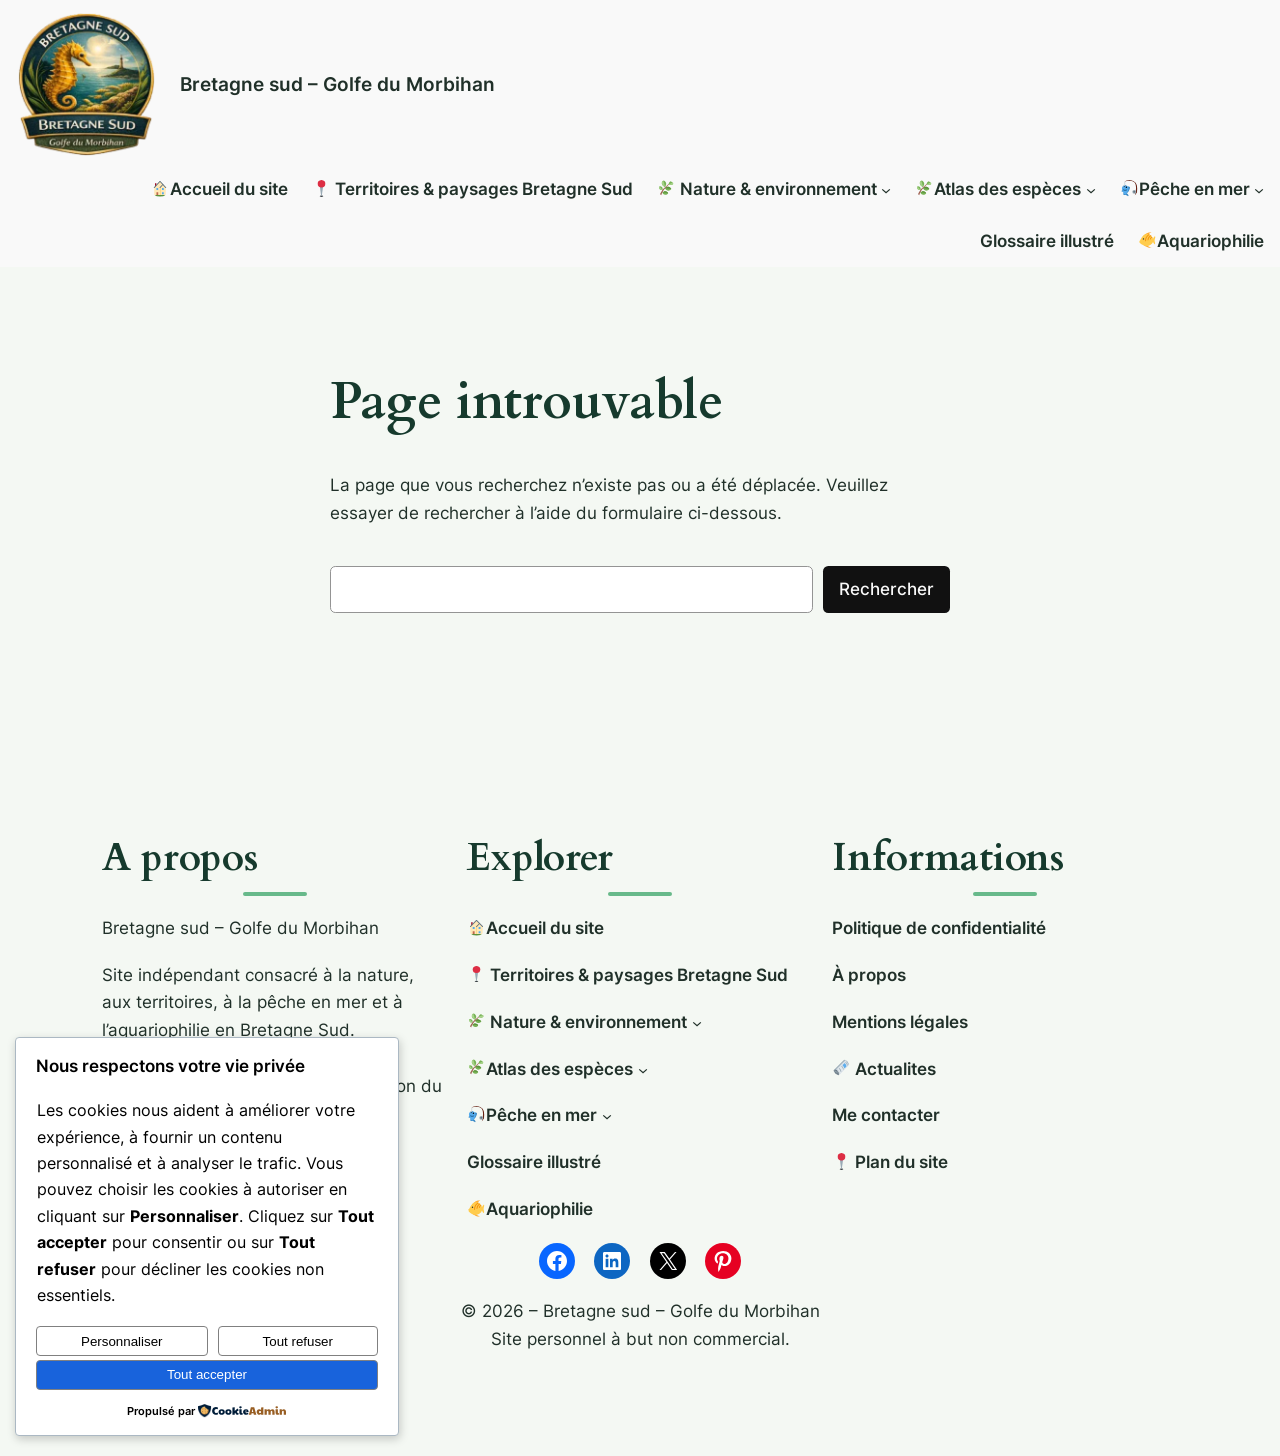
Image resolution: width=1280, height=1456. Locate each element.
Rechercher (886, 589)
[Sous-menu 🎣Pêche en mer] (1259, 190)
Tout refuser (298, 1341)
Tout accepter (207, 1374)
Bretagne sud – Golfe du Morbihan (337, 84)
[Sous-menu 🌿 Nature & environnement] (886, 190)
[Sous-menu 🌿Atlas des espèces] (1091, 190)
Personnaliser (122, 1341)
